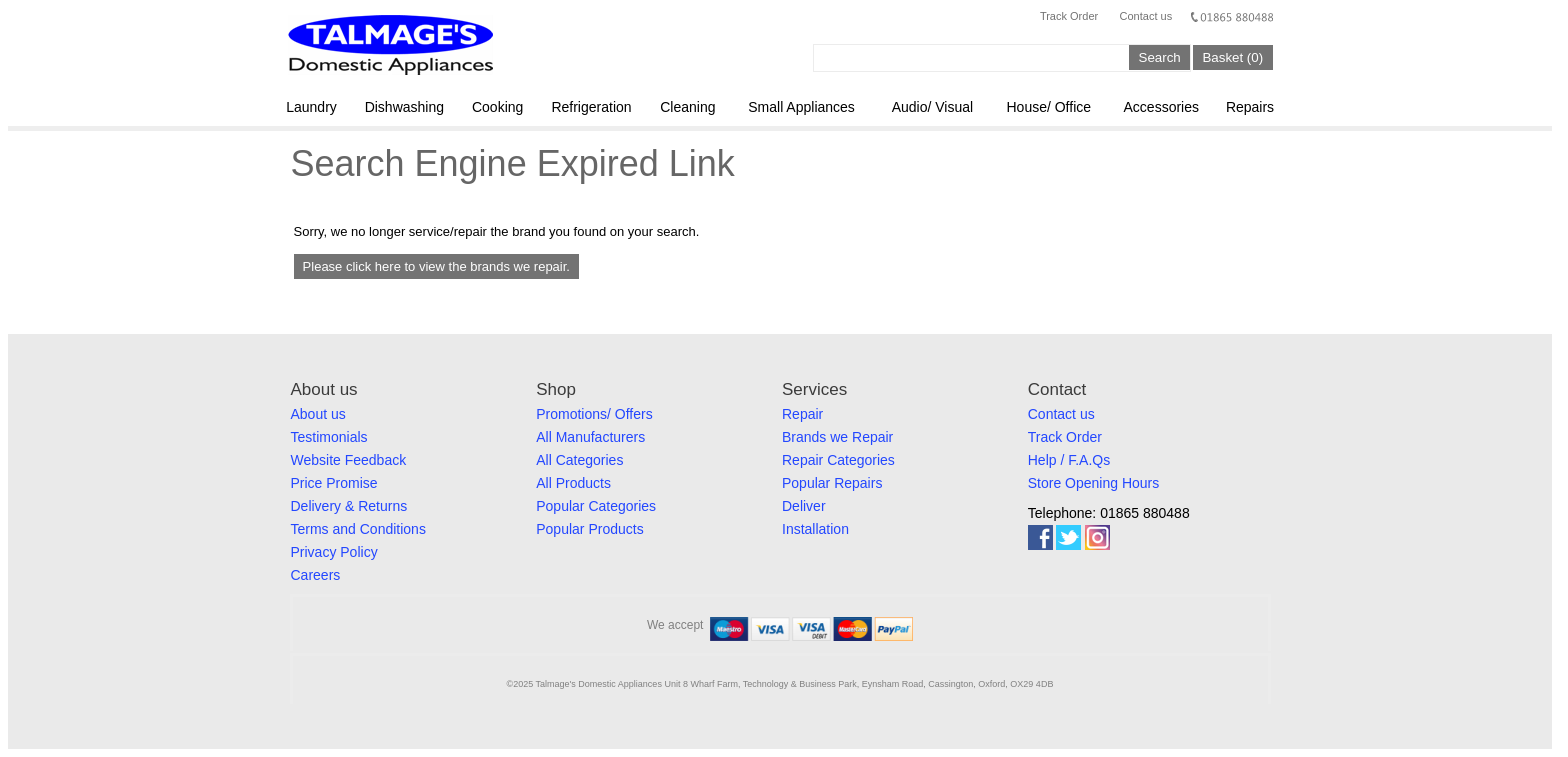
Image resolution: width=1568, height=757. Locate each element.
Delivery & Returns (349, 506)
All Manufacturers (590, 437)
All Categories (579, 460)
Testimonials (329, 437)
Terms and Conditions (358, 529)
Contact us (1146, 16)
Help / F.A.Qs (1069, 460)
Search (1160, 57)
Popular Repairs (832, 483)
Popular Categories (596, 506)
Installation (815, 529)
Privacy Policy (334, 552)
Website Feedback (349, 460)
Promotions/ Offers (594, 414)
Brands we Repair (837, 437)
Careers (316, 575)
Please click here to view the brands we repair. (436, 266)
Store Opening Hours (1094, 483)
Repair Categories (838, 460)
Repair (802, 414)
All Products (573, 483)
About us (318, 414)
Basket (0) (1232, 57)
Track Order (1069, 16)
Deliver (804, 506)
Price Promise (334, 483)
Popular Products (589, 529)
